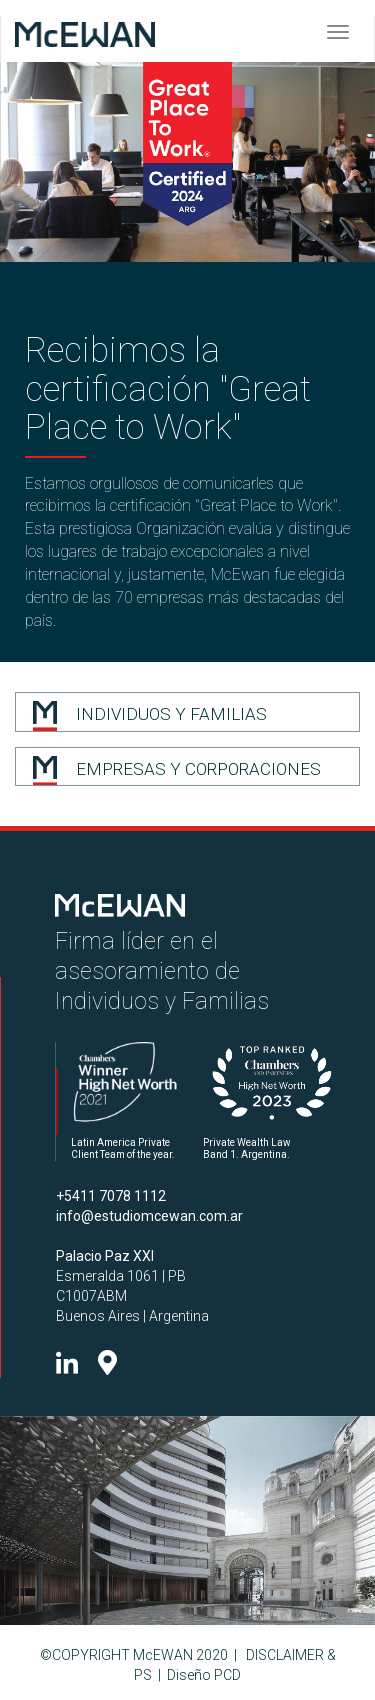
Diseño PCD (204, 1675)
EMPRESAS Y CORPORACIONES (198, 769)
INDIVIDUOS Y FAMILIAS (171, 714)
